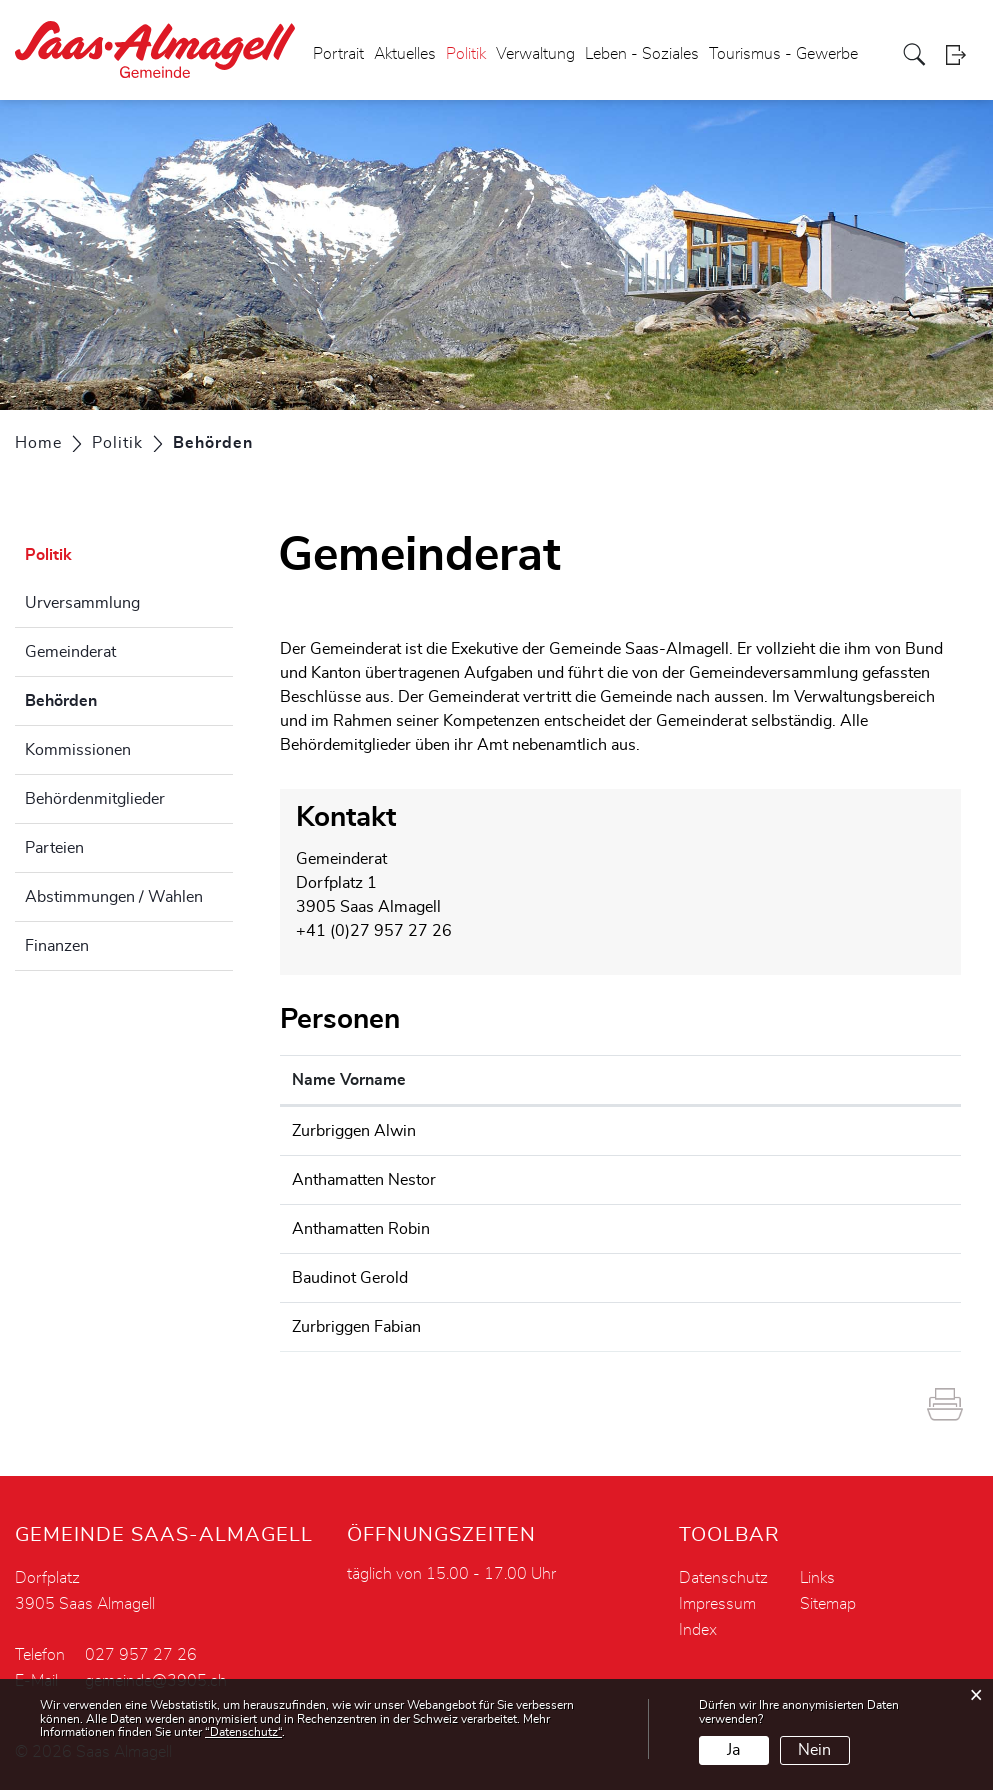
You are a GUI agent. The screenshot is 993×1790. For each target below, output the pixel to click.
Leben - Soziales (642, 54)
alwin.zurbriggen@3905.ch (763, 1131)
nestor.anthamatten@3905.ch (772, 1180)
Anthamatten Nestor (364, 1180)
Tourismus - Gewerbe (783, 54)
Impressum (717, 1604)
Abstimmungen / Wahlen (114, 897)
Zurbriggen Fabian (356, 1327)
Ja (733, 1750)
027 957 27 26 (141, 1655)
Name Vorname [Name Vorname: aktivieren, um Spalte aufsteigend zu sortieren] (349, 1080)
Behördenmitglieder (95, 799)
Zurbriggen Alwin (354, 1131)
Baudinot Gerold (350, 1278)
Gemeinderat (70, 652)
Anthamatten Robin (361, 1229)
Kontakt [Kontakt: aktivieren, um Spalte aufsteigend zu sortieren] (695, 1080)
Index (698, 1630)
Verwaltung (535, 54)
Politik (466, 54)
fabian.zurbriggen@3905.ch (766, 1327)
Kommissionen (78, 750)
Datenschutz (723, 1578)
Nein (814, 1750)
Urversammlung (82, 603)
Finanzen (57, 946)
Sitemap (828, 1604)
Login (962, 54)
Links (817, 1578)
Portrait (338, 54)
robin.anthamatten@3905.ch (768, 1229)
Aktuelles (405, 54)
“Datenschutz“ (243, 1732)
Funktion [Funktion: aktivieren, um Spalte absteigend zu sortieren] (542, 1080)
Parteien (54, 848)
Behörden (111, 698)
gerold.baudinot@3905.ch (759, 1278)
